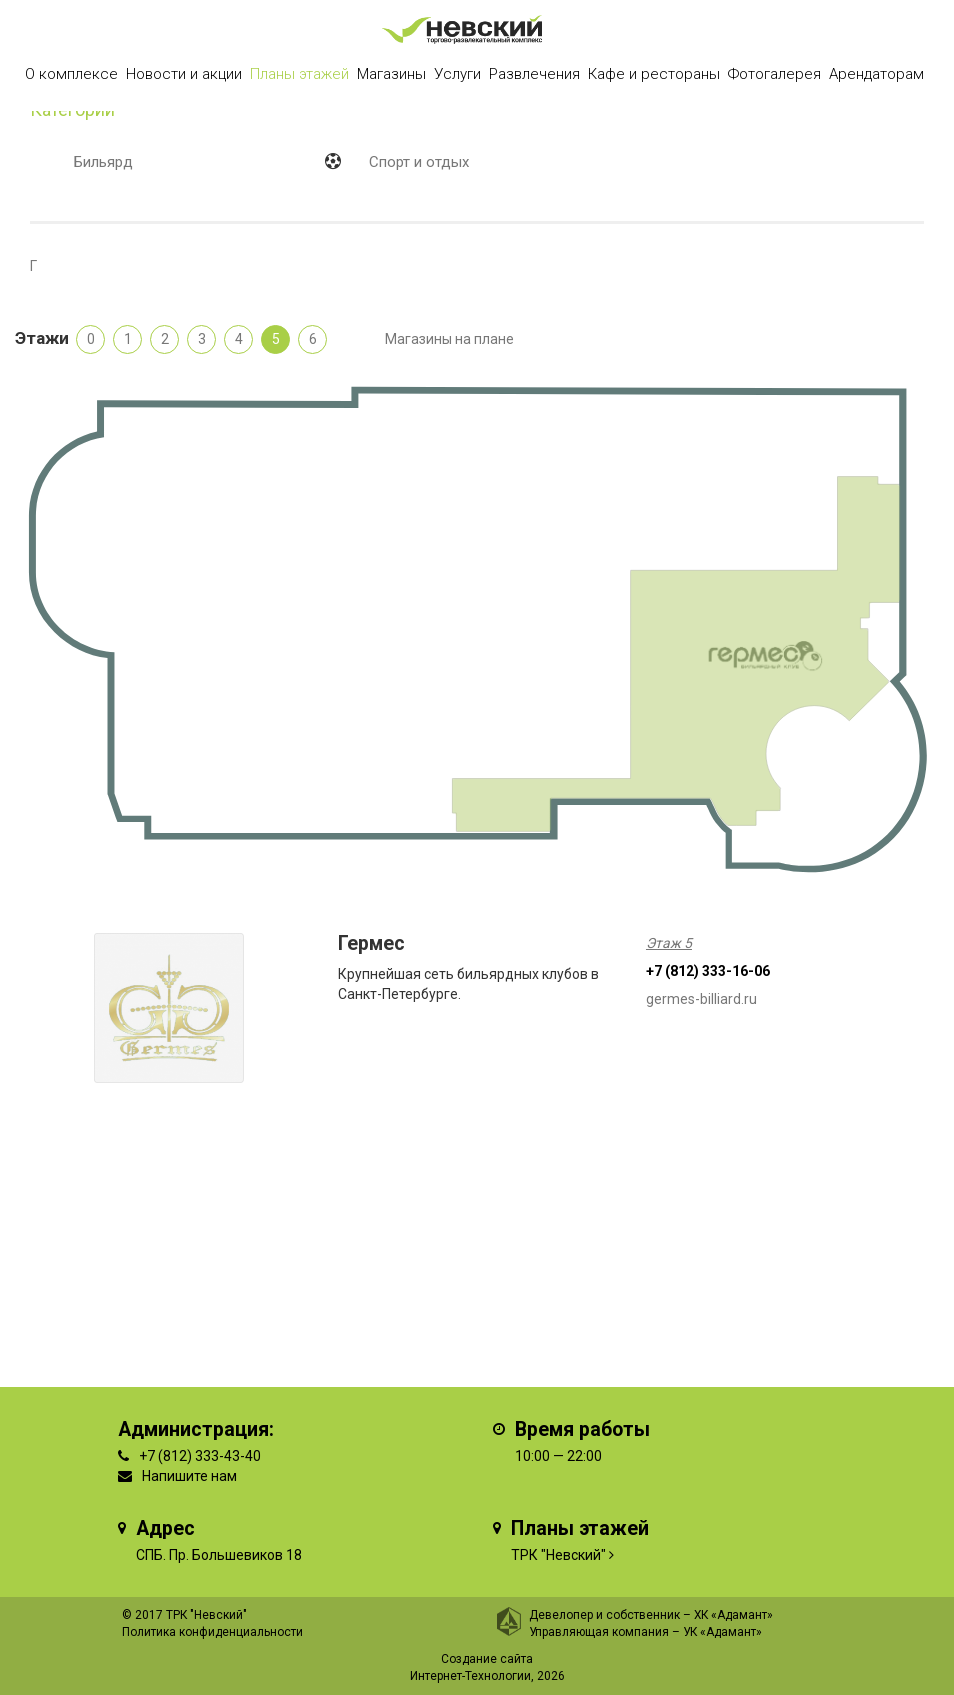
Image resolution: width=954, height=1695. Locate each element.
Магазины (391, 74)
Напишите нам (189, 1476)
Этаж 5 (669, 943)
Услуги (457, 74)
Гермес (371, 943)
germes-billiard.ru (701, 999)
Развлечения (534, 74)
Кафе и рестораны (654, 74)
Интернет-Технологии (470, 1676)
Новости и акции (184, 74)
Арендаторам (876, 74)
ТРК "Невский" (558, 1555)
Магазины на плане (449, 339)
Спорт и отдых (419, 162)
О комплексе (71, 74)
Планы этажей (299, 74)
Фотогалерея (774, 74)
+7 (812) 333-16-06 (708, 971)
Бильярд (103, 162)
